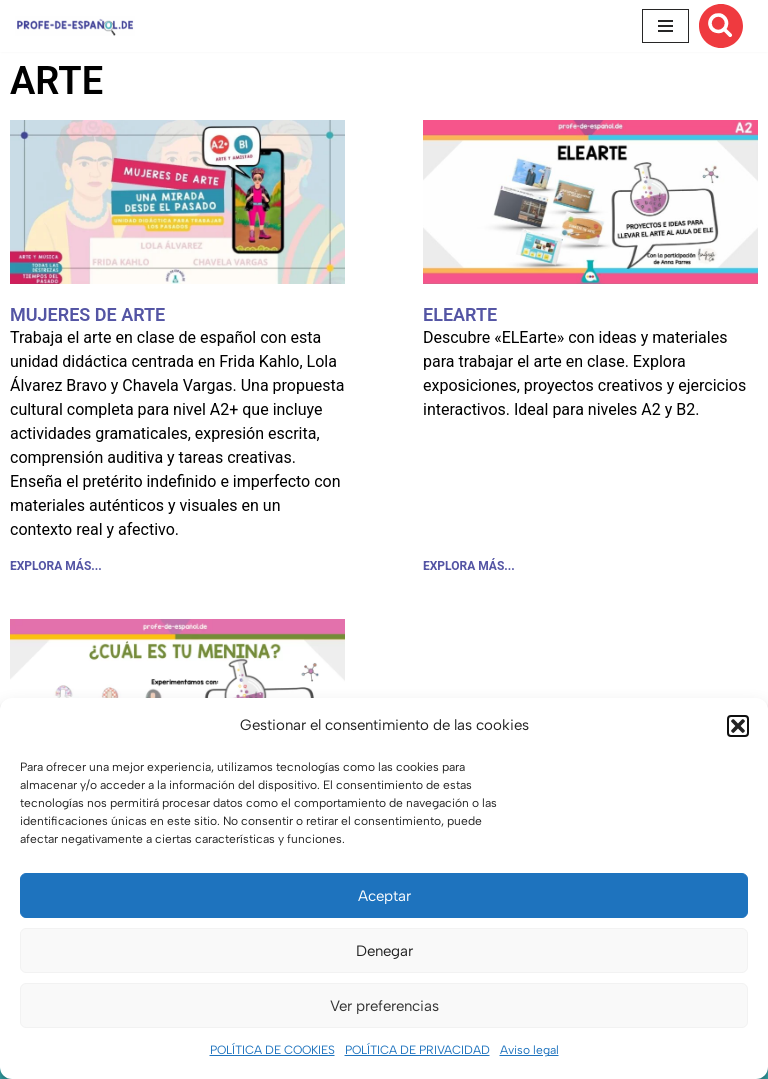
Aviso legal (529, 1050)
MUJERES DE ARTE (87, 314)
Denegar (384, 951)
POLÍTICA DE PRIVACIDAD (417, 1050)
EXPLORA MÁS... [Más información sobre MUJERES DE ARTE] (56, 566)
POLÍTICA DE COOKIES (272, 1050)
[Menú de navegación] (665, 26)
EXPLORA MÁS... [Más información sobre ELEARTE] (469, 566)
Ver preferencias (384, 1006)
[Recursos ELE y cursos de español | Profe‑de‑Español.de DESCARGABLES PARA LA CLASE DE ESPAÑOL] (75, 25)
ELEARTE (460, 314)
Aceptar (384, 896)
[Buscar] (721, 26)
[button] (738, 726)
